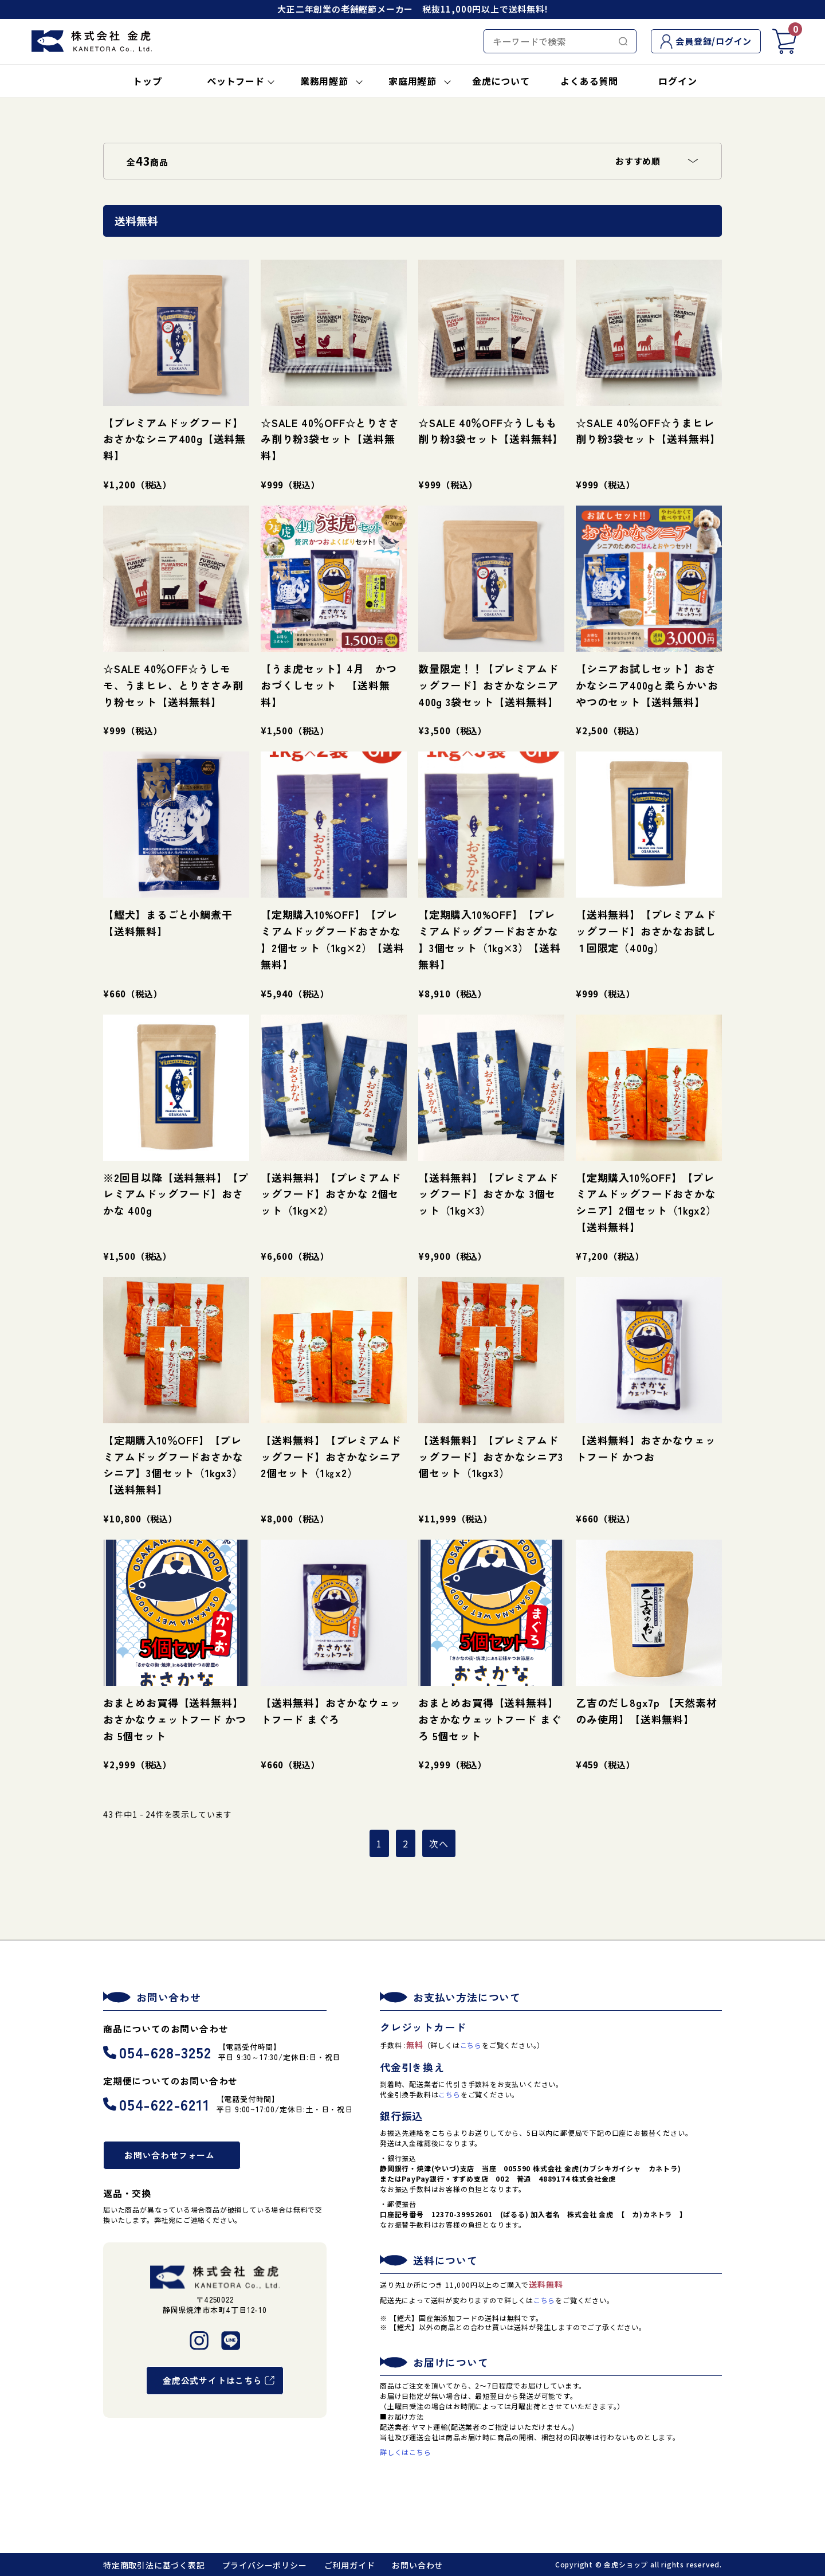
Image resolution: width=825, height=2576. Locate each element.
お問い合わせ (417, 2565)
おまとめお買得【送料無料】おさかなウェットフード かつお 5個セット (174, 1719)
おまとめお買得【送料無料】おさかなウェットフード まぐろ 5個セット (489, 1719)
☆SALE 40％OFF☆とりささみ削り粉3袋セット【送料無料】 (330, 439)
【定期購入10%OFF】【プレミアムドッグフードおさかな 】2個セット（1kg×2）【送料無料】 (332, 939)
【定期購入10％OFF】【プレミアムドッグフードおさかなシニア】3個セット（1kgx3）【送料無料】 (173, 1464)
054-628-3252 (157, 2051)
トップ (147, 81)
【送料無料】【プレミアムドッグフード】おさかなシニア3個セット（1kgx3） (490, 1456)
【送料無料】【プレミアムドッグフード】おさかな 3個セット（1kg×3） (488, 1194)
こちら (471, 2045)
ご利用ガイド (349, 2565)
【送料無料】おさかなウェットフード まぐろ (330, 1711)
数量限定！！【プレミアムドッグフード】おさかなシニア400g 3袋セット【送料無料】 (488, 685)
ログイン (677, 81)
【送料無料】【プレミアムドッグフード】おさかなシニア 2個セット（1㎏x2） (330, 1456)
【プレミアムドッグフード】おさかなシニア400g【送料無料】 (174, 439)
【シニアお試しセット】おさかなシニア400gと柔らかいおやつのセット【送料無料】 (647, 685)
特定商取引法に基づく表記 (154, 2565)
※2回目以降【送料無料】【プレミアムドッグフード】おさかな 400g (176, 1194)
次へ (439, 1843)
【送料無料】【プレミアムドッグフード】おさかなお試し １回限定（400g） (646, 931)
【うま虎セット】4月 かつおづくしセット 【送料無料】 (328, 685)
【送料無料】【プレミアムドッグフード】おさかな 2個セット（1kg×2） (330, 1194)
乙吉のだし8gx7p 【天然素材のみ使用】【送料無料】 (646, 1711)
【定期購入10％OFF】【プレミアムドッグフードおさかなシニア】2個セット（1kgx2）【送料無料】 (646, 1202)
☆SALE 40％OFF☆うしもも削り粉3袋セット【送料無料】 (490, 431)
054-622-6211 (156, 2104)
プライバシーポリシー (264, 2565)
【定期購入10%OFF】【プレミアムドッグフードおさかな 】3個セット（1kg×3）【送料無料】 (489, 939)
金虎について (501, 81)
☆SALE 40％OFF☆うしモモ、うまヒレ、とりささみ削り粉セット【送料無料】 (173, 685)
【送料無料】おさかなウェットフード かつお (646, 1448)
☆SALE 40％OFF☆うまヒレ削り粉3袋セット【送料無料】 (648, 431)
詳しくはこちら (405, 2452)
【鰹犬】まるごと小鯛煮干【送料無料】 (168, 922)
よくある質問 (589, 81)
